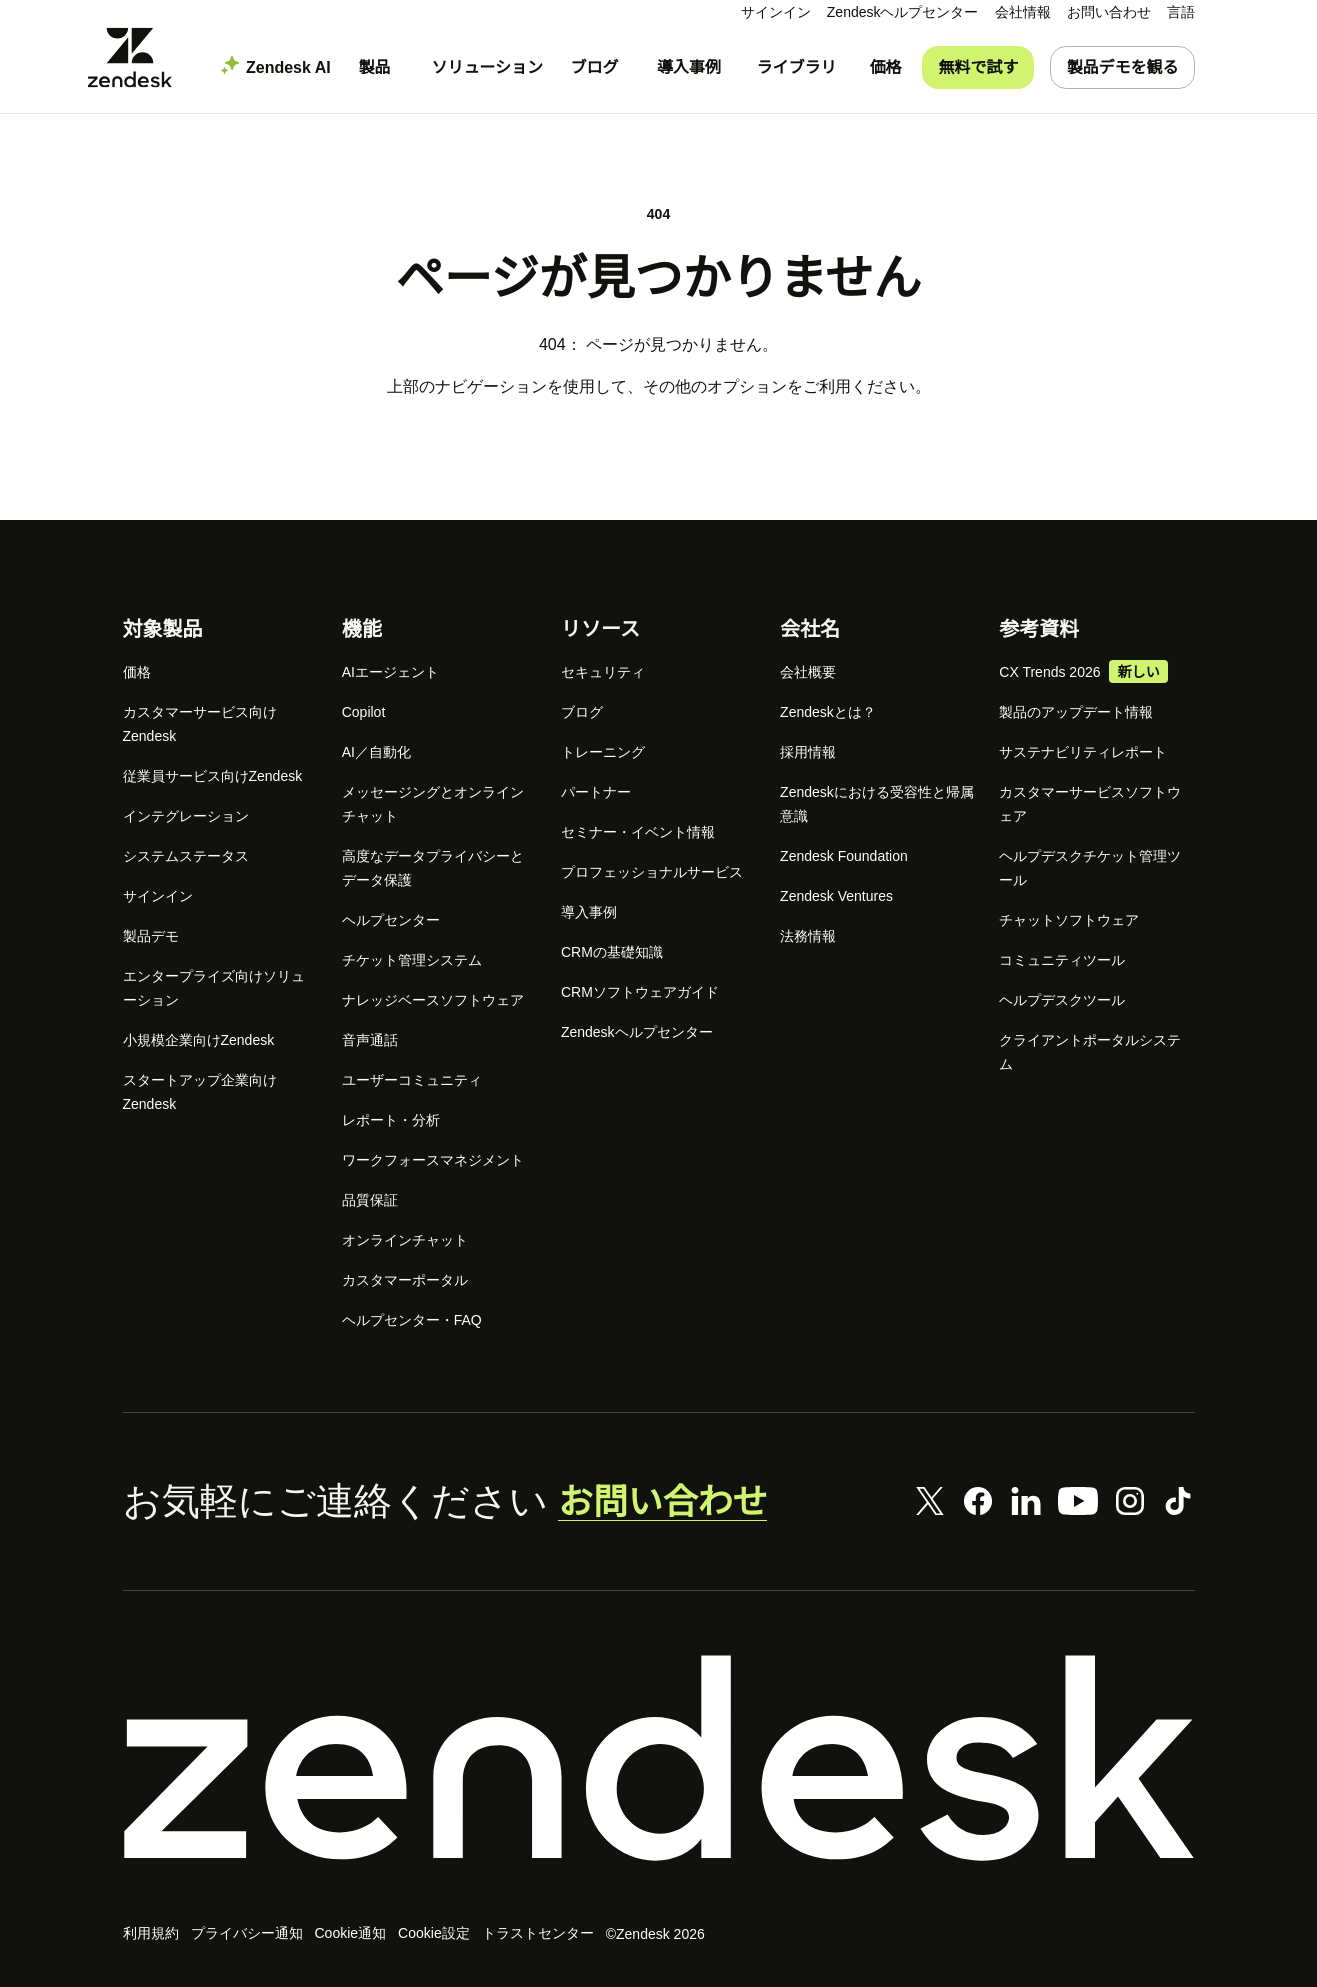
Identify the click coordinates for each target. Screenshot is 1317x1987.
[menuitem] (1023, 12)
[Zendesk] (659, 1762)
